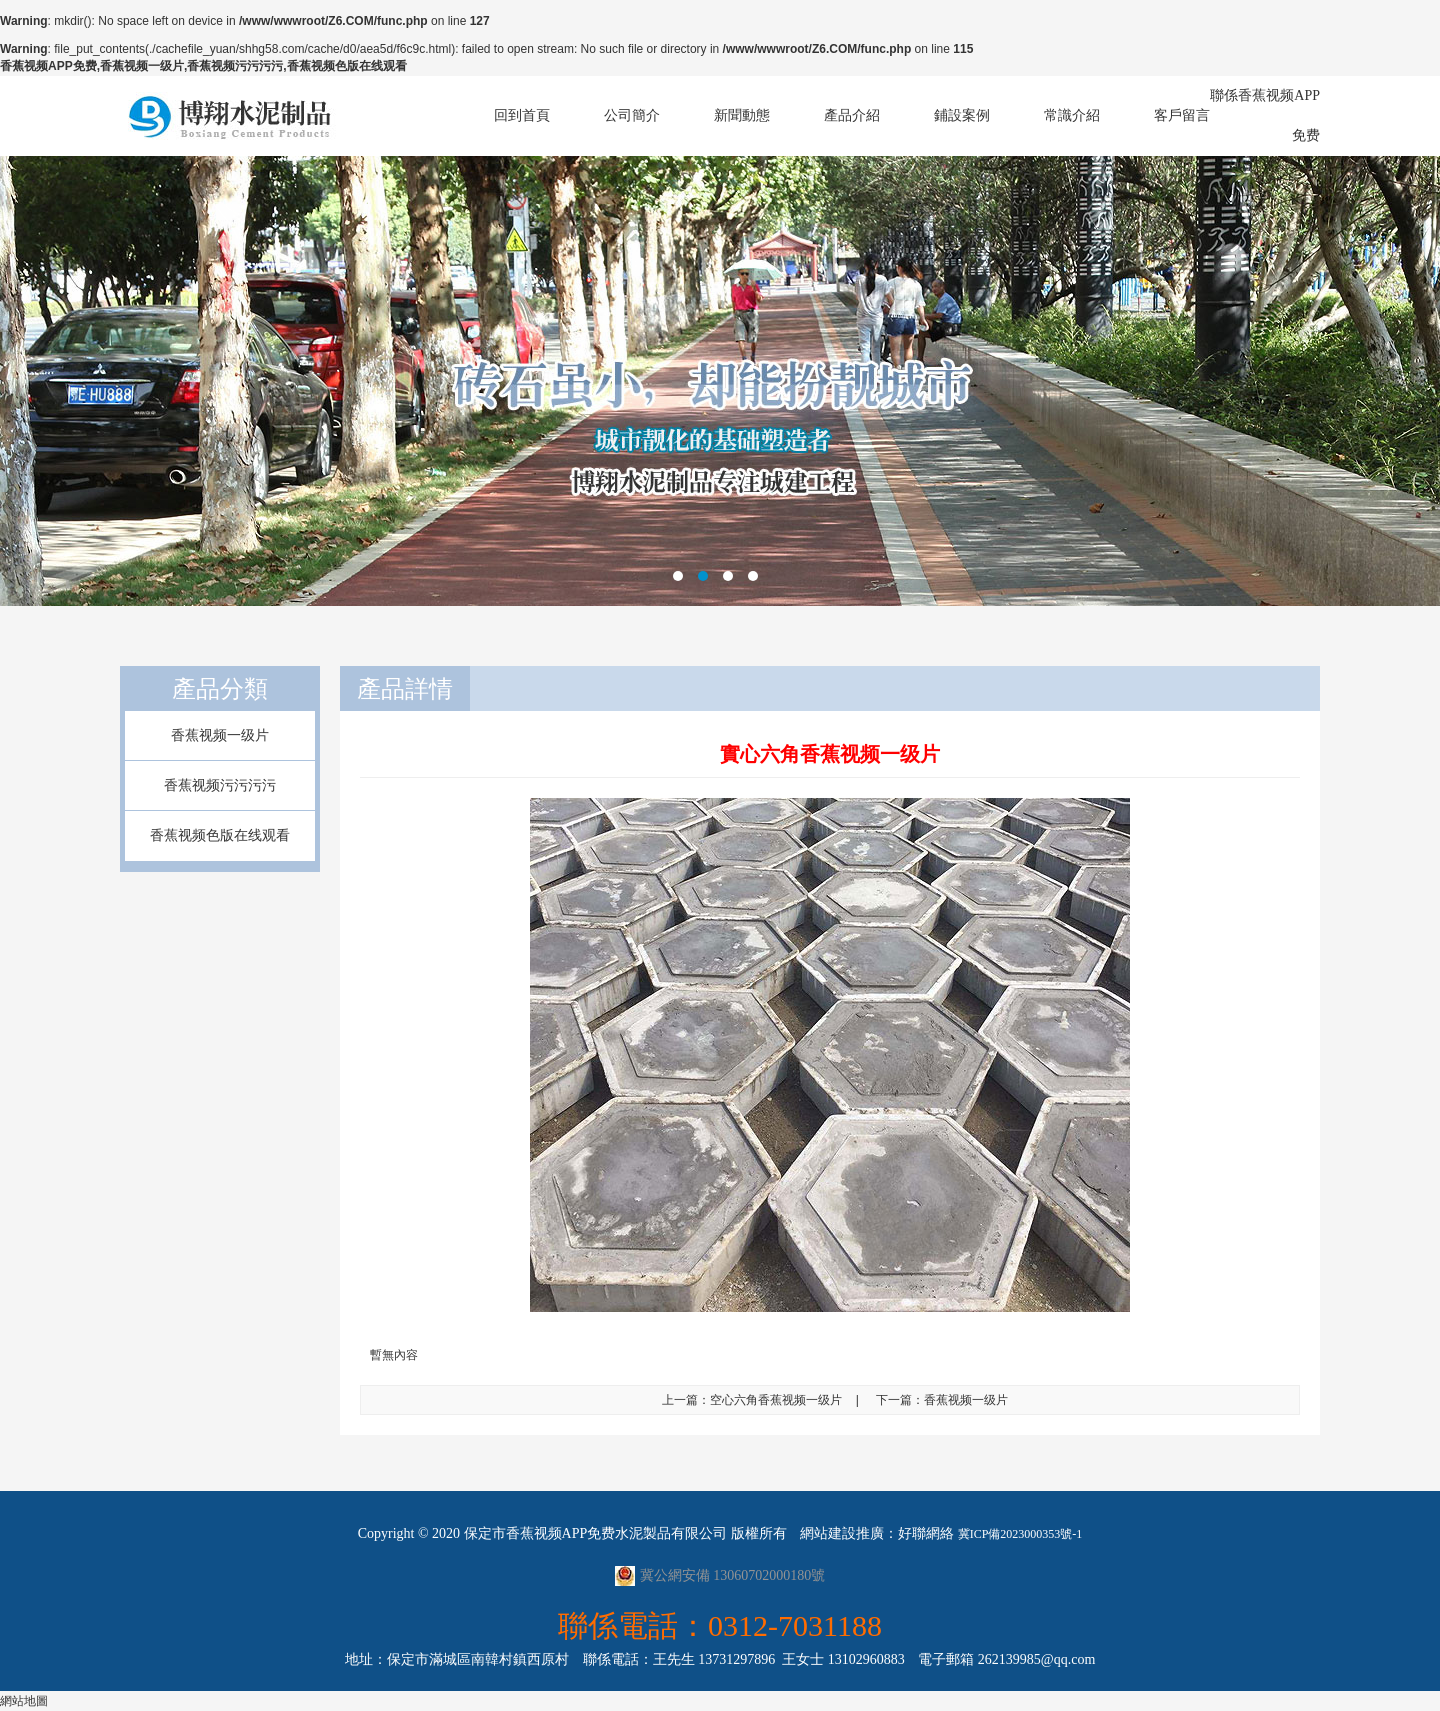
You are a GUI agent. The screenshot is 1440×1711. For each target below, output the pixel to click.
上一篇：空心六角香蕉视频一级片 (752, 1400)
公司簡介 (632, 115)
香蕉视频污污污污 (220, 785)
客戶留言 (1182, 115)
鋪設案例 (962, 115)
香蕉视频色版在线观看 (220, 835)
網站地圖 (24, 1701)
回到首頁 (522, 115)
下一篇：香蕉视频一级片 (942, 1400)
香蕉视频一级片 (220, 735)
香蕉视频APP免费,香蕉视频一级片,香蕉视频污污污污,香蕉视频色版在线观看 (203, 66)
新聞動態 (742, 115)
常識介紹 (1072, 115)
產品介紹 (852, 115)
